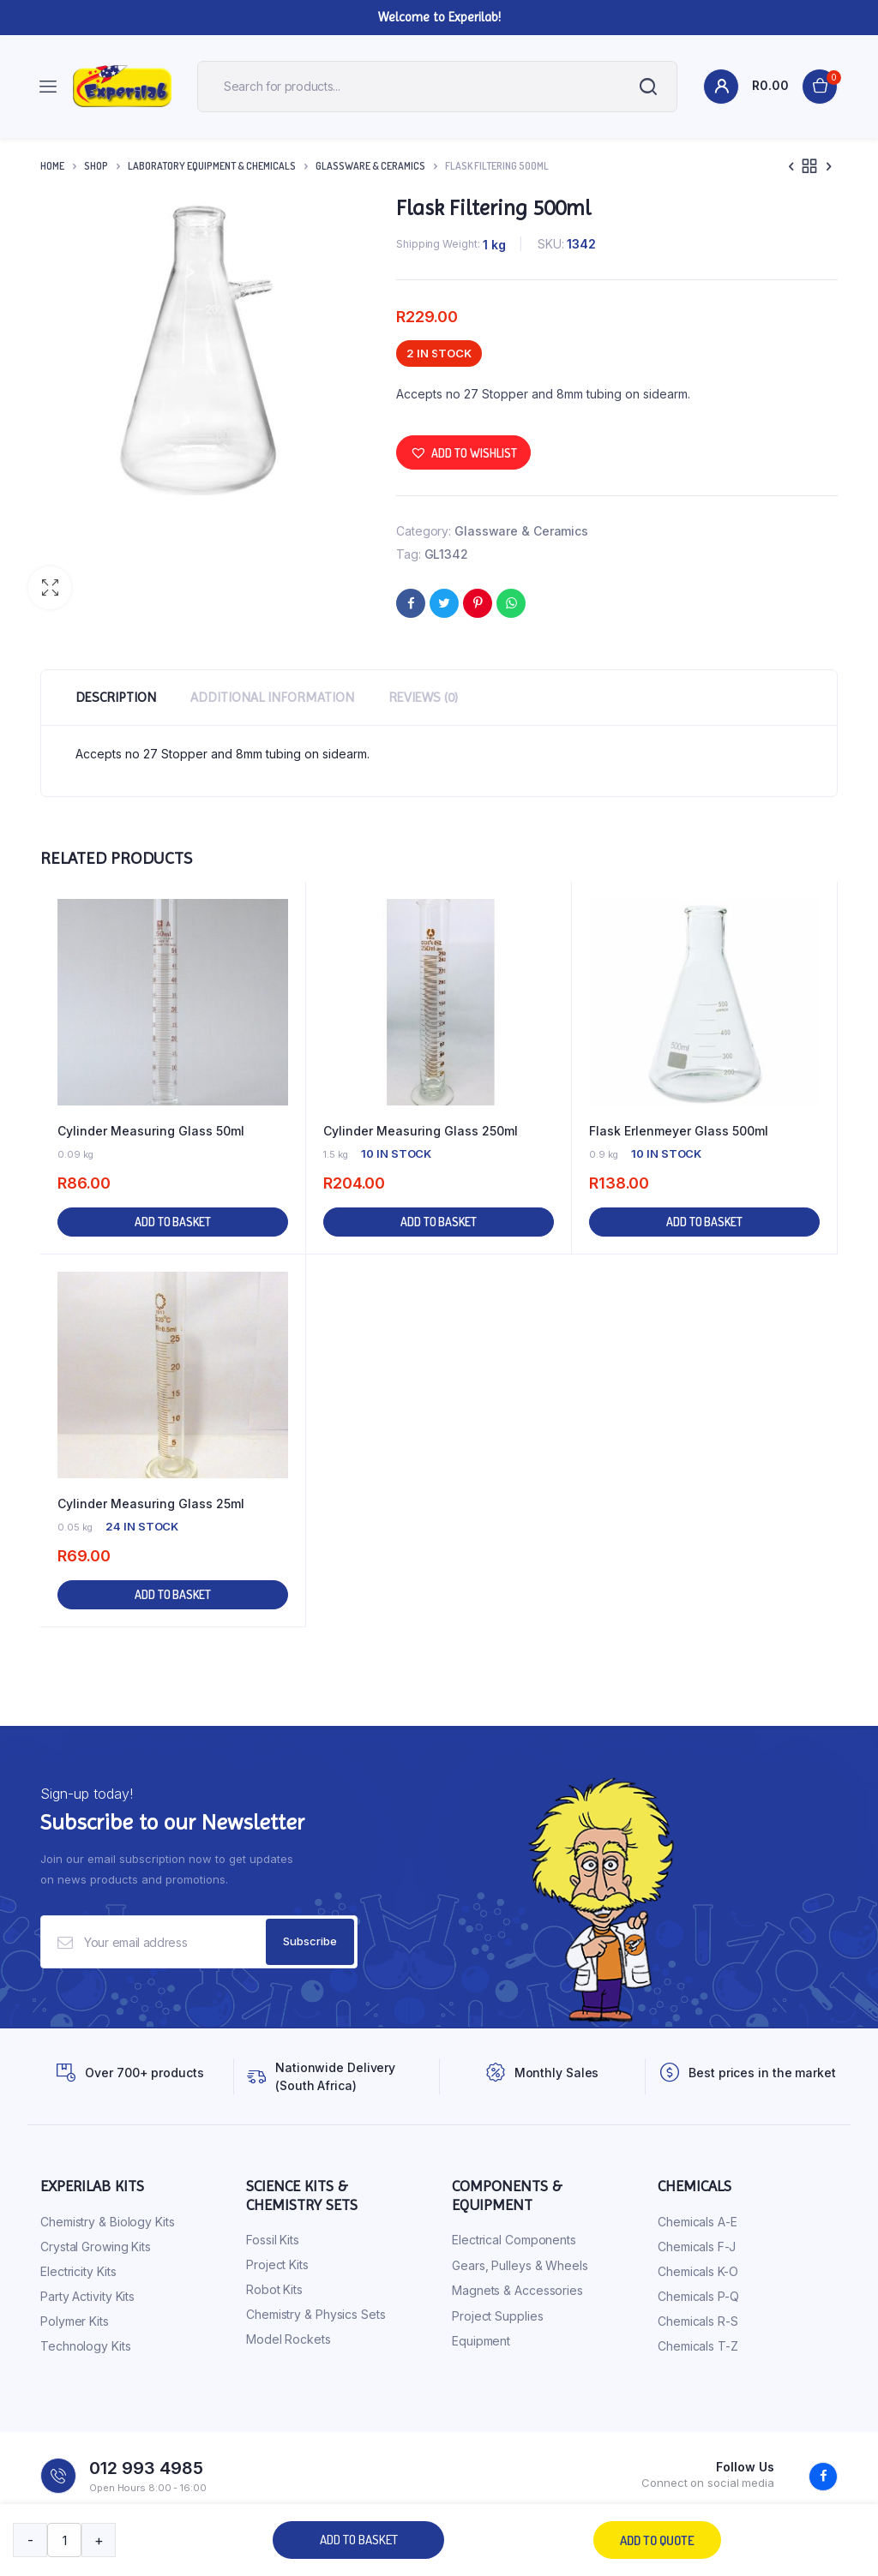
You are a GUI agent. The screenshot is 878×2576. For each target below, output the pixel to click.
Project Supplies (497, 2316)
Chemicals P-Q (698, 2296)
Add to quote (657, 2540)
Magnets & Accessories (517, 2290)
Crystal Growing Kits (95, 2246)
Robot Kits (274, 2289)
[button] (49, 587)
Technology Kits (85, 2346)
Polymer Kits (74, 2321)
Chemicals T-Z (698, 2346)
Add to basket (359, 2539)
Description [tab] (115, 697)
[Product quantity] (64, 2540)
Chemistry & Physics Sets (316, 2314)
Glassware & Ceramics (370, 165)
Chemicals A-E (697, 2221)
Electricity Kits (78, 2271)
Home (52, 165)
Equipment (481, 2340)
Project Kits (277, 2264)
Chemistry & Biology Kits (107, 2221)
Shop (96, 165)
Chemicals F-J (697, 2246)
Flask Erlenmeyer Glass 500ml (678, 1130)
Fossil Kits (272, 2239)
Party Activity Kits (87, 2296)
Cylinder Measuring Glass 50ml (150, 1130)
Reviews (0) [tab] (423, 697)
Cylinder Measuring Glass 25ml (150, 1503)
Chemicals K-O (698, 2271)
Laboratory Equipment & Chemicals (212, 165)
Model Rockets (288, 2339)
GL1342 (446, 554)
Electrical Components (514, 2239)
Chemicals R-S (698, 2321)
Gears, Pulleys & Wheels (520, 2265)
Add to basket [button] (173, 1221)
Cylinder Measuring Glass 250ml (420, 1130)
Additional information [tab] (272, 697)
